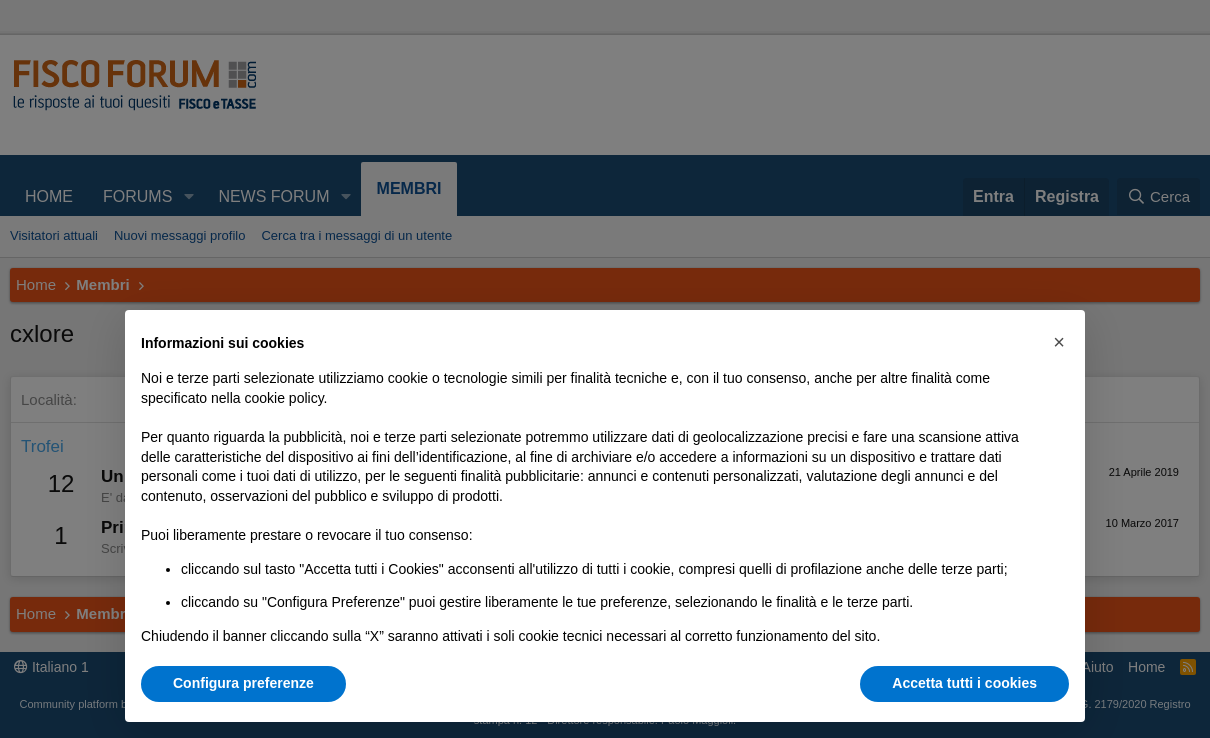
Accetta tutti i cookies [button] (964, 683)
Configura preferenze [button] (243, 683)
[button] (1059, 342)
